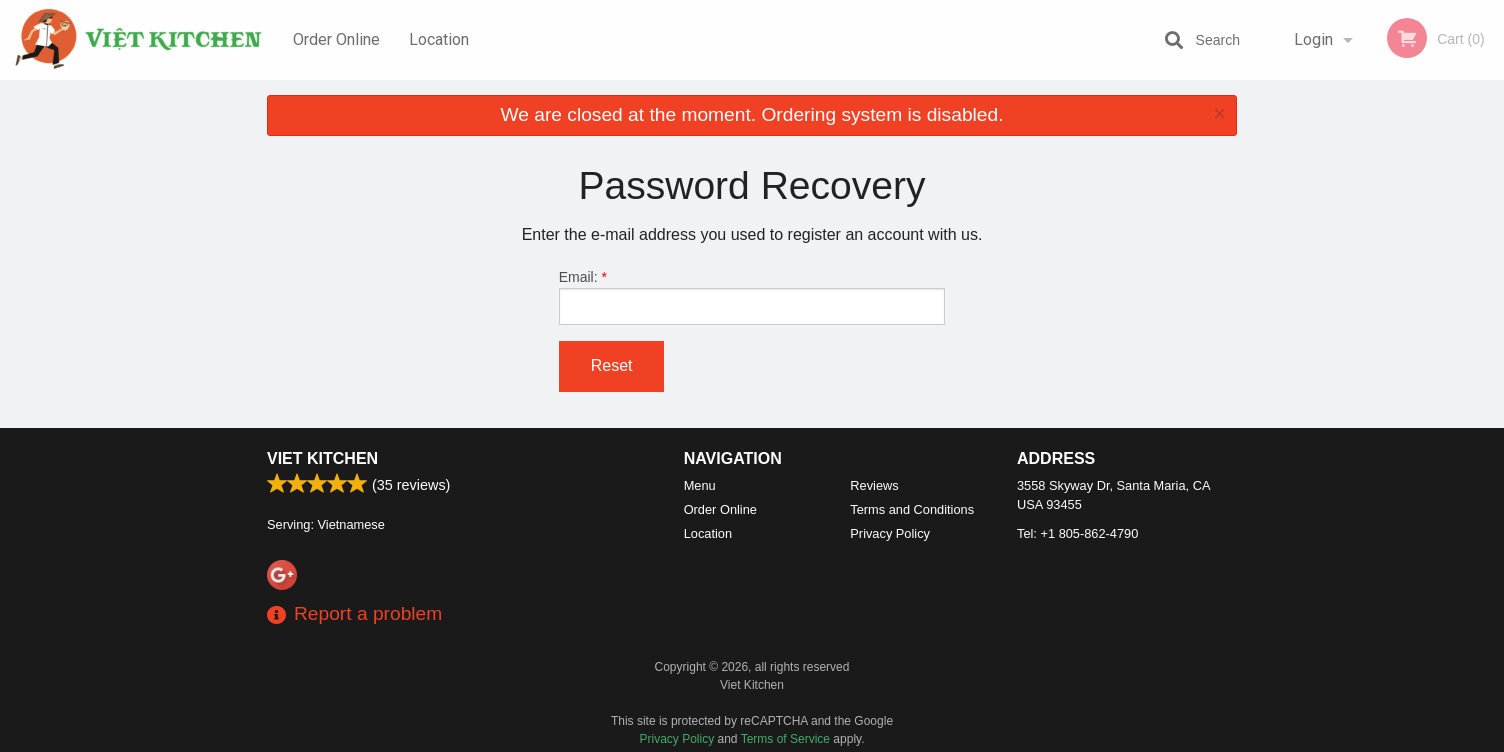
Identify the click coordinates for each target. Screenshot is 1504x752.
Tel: (1077, 533)
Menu (700, 485)
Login (1313, 39)
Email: (752, 297)
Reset (612, 365)
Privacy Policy (890, 533)
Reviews (874, 485)
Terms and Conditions (912, 509)
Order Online (336, 39)
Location (439, 39)
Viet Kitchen (322, 458)
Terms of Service (785, 739)
